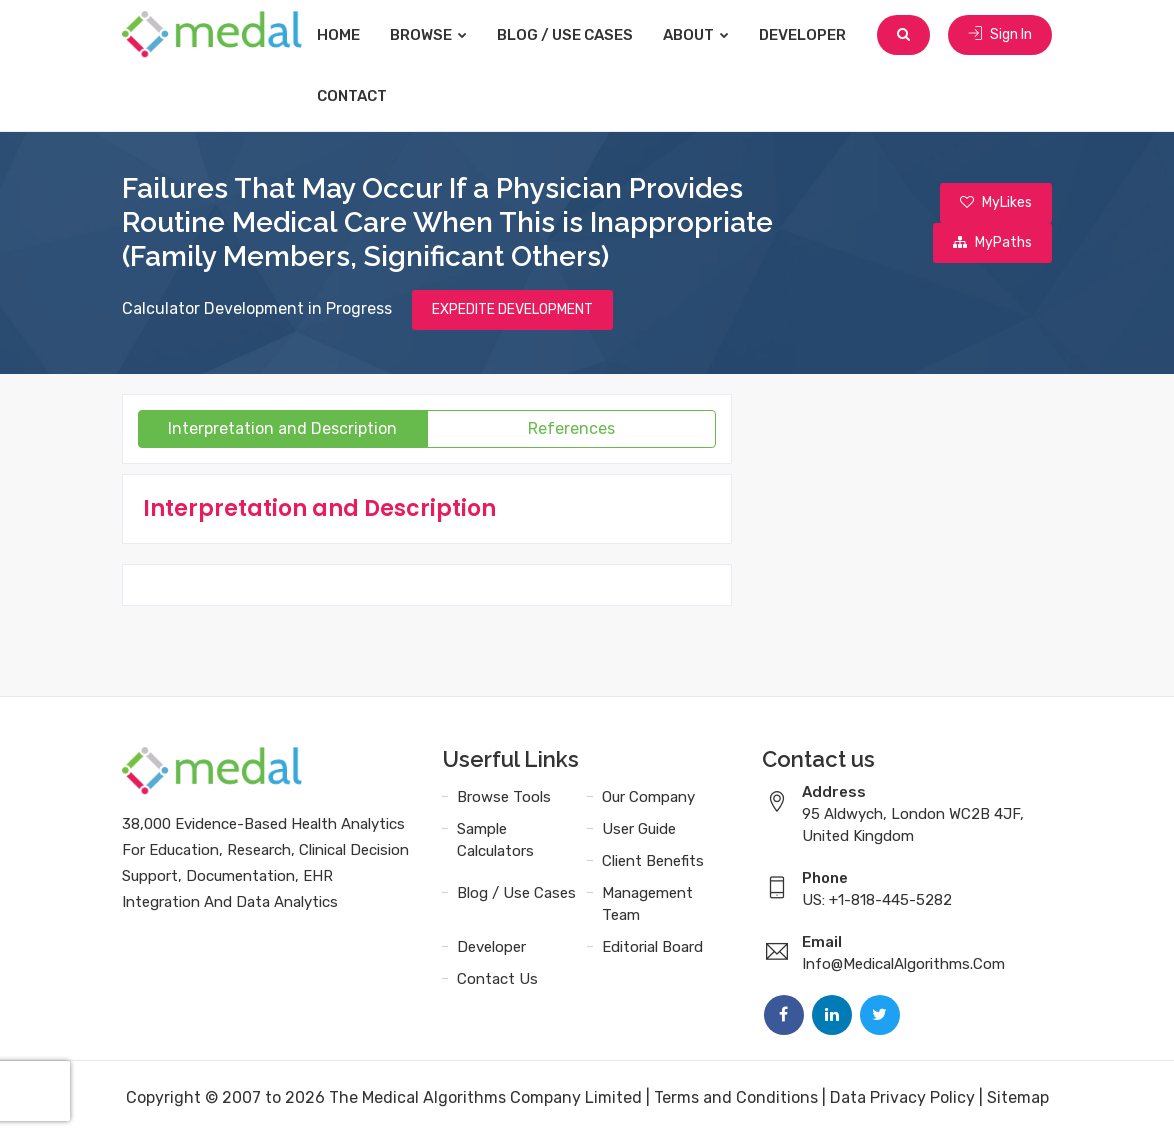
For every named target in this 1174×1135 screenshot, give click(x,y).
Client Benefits (653, 861)
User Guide (639, 829)
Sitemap (1018, 1097)
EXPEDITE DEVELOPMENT (512, 309)
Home (338, 35)
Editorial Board (652, 947)
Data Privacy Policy (902, 1097)
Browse (428, 35)
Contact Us (497, 979)
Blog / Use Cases (565, 35)
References (571, 428)
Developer (802, 35)
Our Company (648, 797)
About (696, 35)
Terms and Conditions (736, 1097)
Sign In (1000, 34)
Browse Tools (504, 797)
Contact (352, 96)
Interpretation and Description (282, 428)
